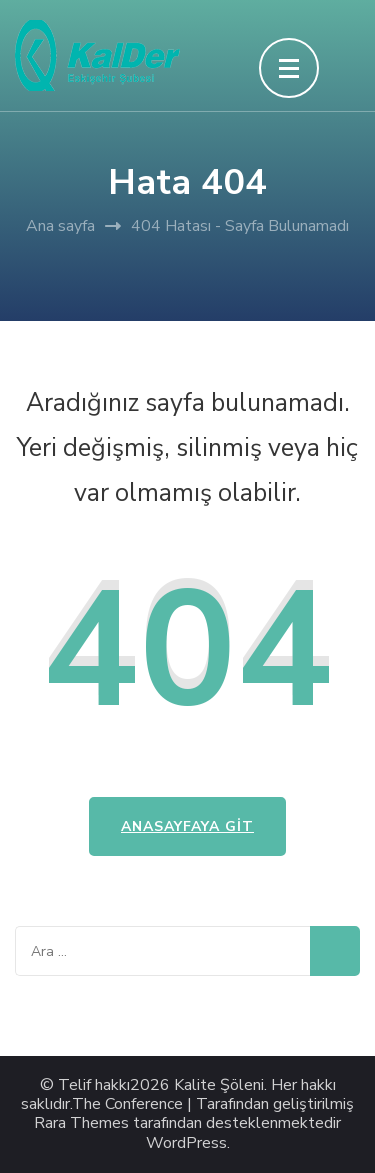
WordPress (186, 1143)
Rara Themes (81, 1123)
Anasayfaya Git (187, 826)
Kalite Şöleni (219, 1085)
